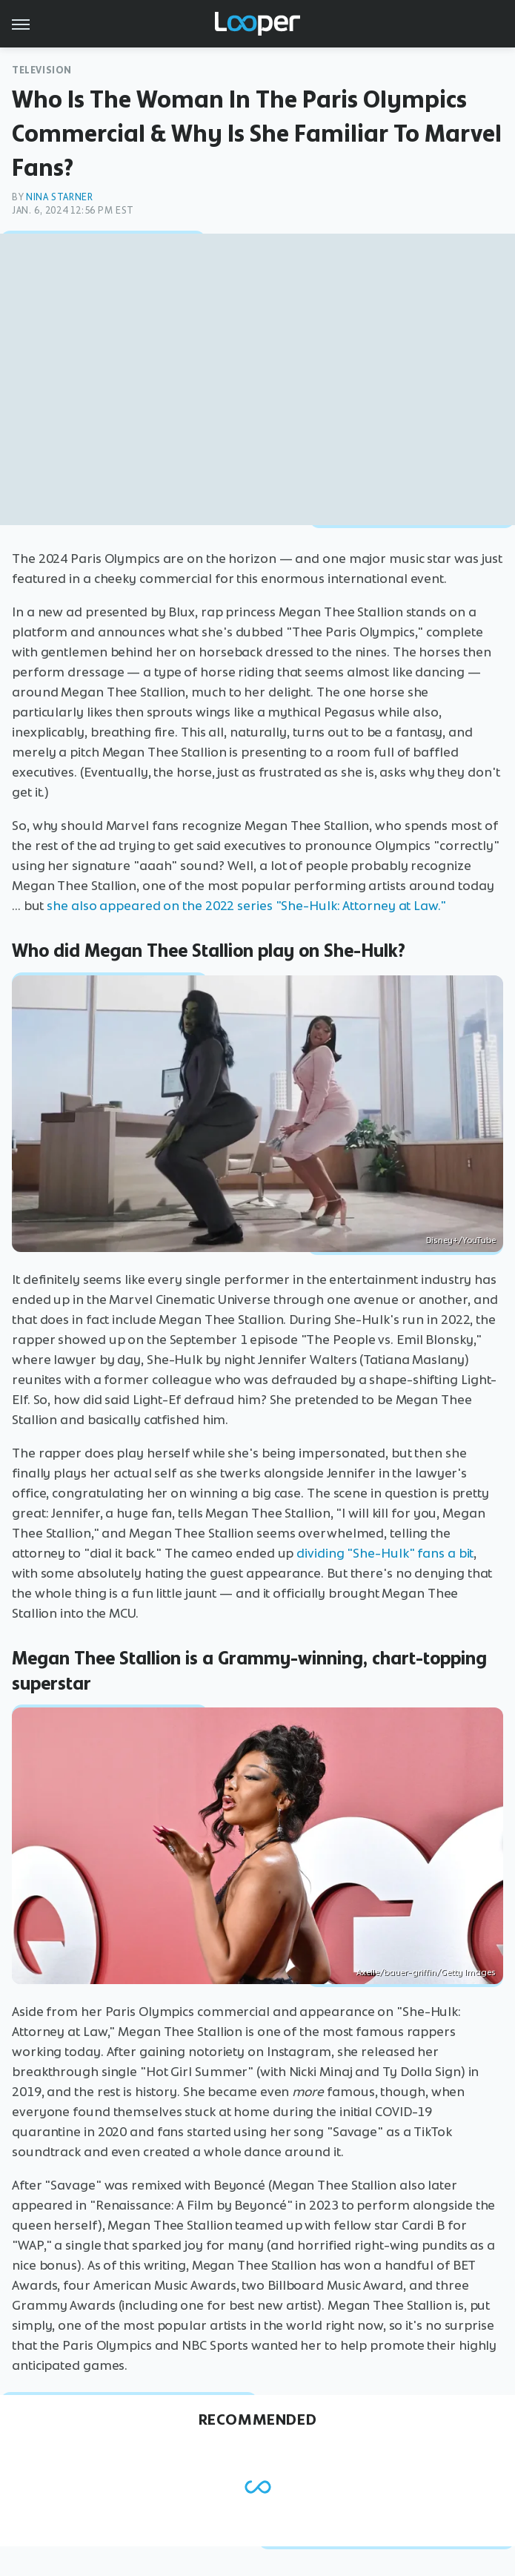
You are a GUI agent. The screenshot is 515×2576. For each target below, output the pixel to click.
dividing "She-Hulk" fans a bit (385, 1553)
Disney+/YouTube (461, 1240)
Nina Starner (59, 197)
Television (42, 70)
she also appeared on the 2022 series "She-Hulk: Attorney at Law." (247, 906)
